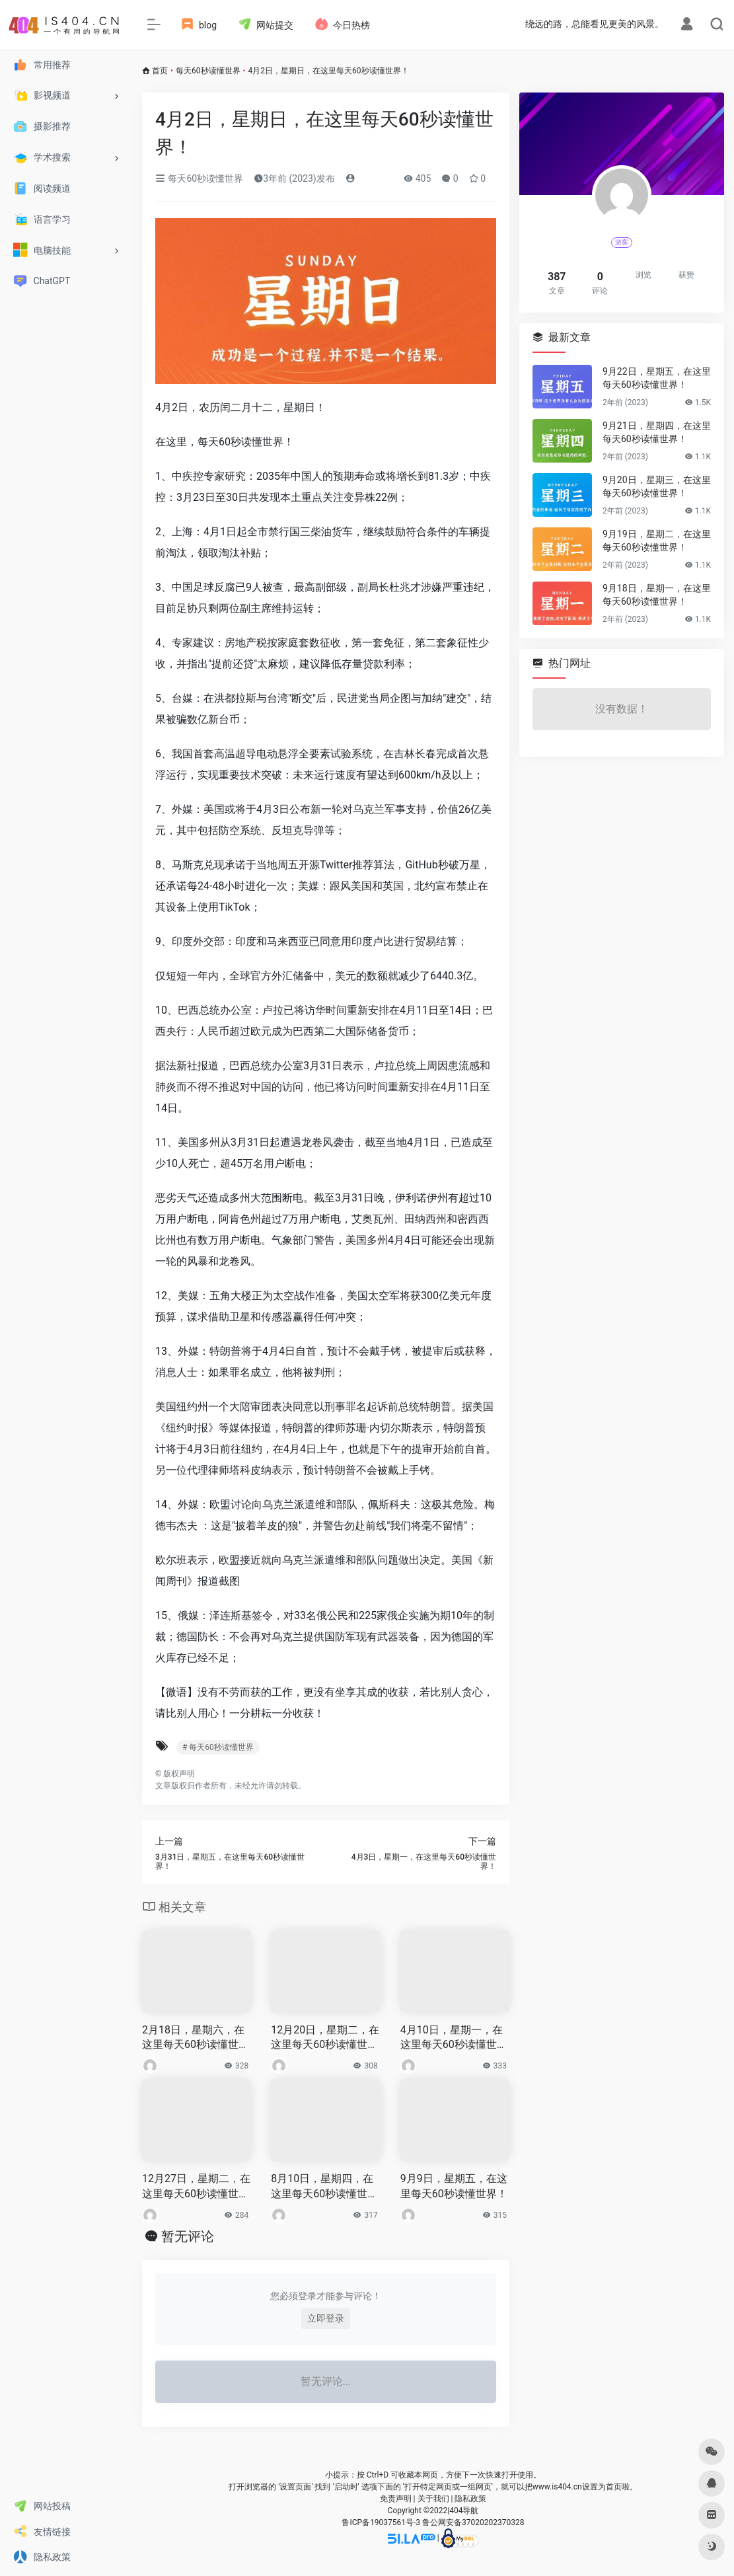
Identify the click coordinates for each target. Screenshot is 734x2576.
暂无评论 (187, 2236)
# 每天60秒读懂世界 (218, 1747)
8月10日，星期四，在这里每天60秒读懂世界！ (322, 2187)
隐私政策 (470, 2498)
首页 (160, 70)
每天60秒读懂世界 (208, 70)
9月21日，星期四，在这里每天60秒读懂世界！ (657, 432)
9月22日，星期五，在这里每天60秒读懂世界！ (657, 378)
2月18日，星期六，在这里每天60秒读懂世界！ (193, 2038)
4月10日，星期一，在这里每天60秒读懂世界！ (451, 2038)
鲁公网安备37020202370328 (473, 2522)
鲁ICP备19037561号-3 (381, 2522)
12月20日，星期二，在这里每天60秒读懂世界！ (325, 2038)
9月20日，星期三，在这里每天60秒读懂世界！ (657, 486)
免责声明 (396, 2498)
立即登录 (325, 2318)
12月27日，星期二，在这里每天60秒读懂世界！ (196, 2187)
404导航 (463, 2510)
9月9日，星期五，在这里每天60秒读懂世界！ (453, 2186)
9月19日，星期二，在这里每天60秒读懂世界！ (657, 540)
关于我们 (433, 2498)
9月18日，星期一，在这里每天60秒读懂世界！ (657, 595)
